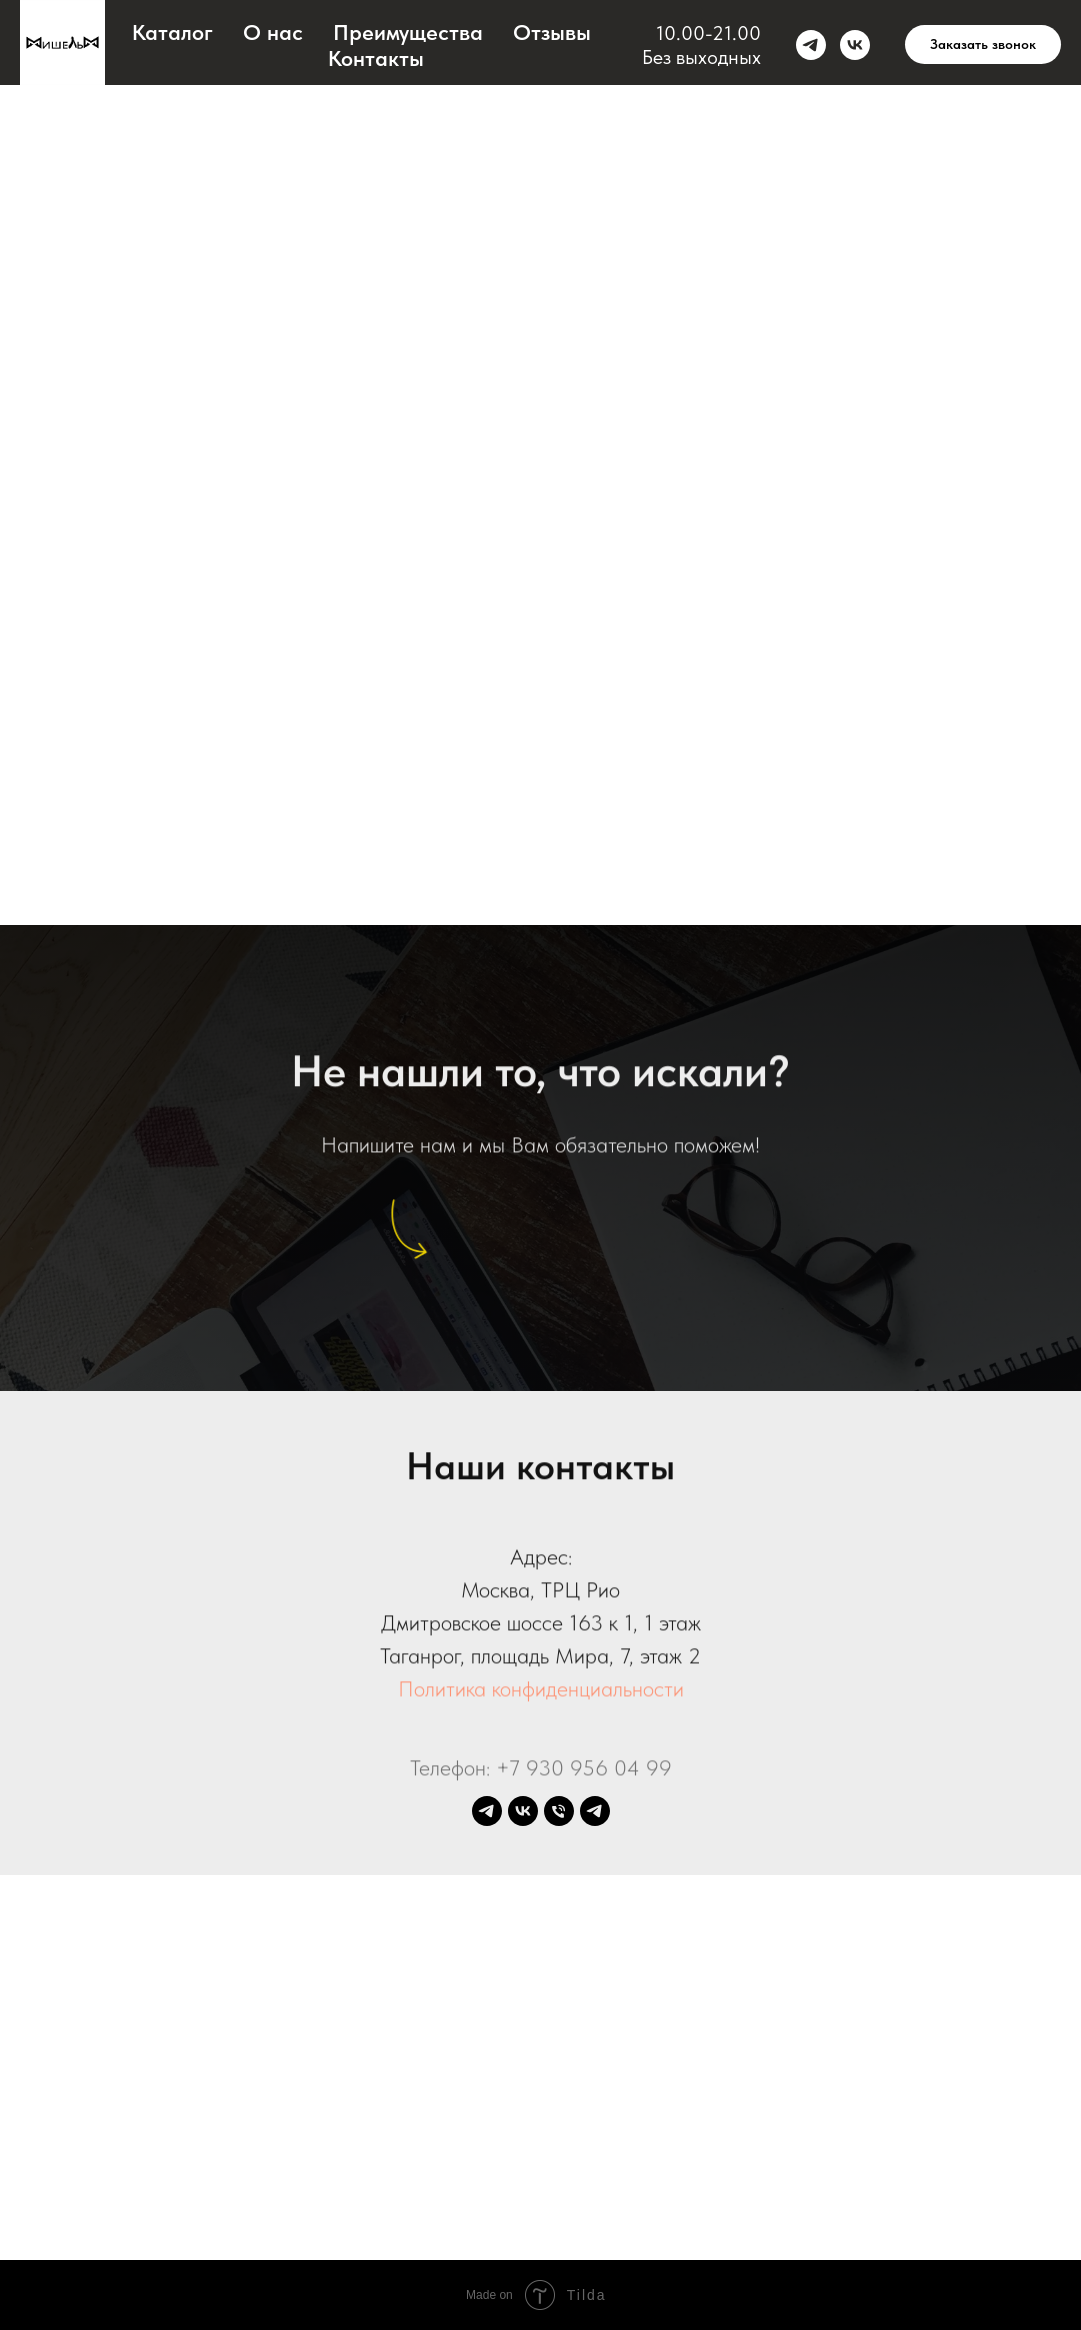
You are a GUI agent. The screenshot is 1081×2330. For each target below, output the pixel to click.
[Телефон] (559, 1811)
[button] (983, 45)
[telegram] (811, 45)
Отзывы (552, 32)
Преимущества (408, 32)
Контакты (376, 58)
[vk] (855, 45)
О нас (273, 32)
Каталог (172, 32)
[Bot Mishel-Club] (595, 1811)
